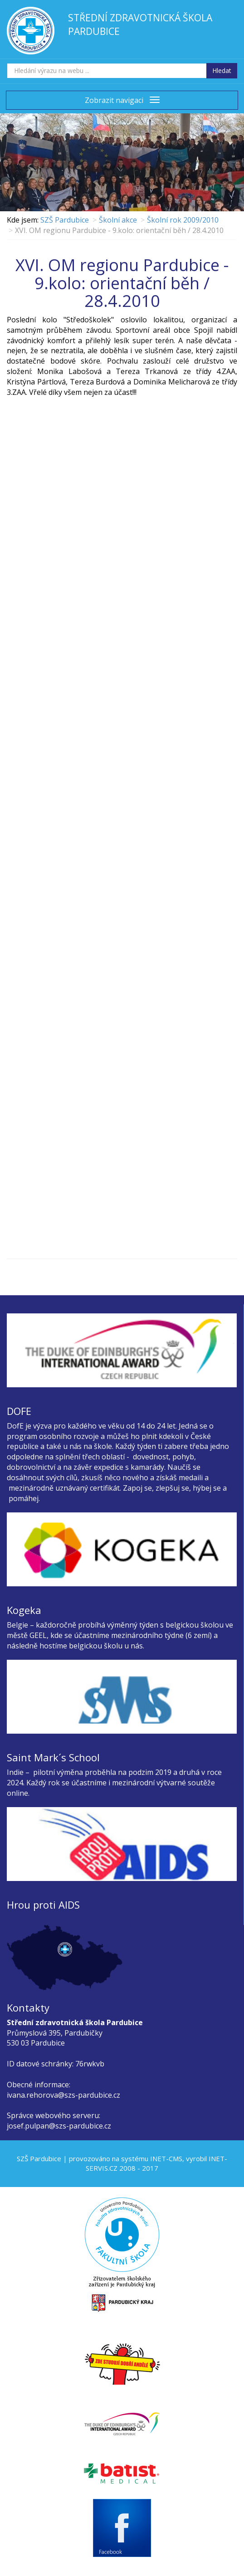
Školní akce (118, 220)
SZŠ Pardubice (64, 220)
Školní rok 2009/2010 (183, 220)
